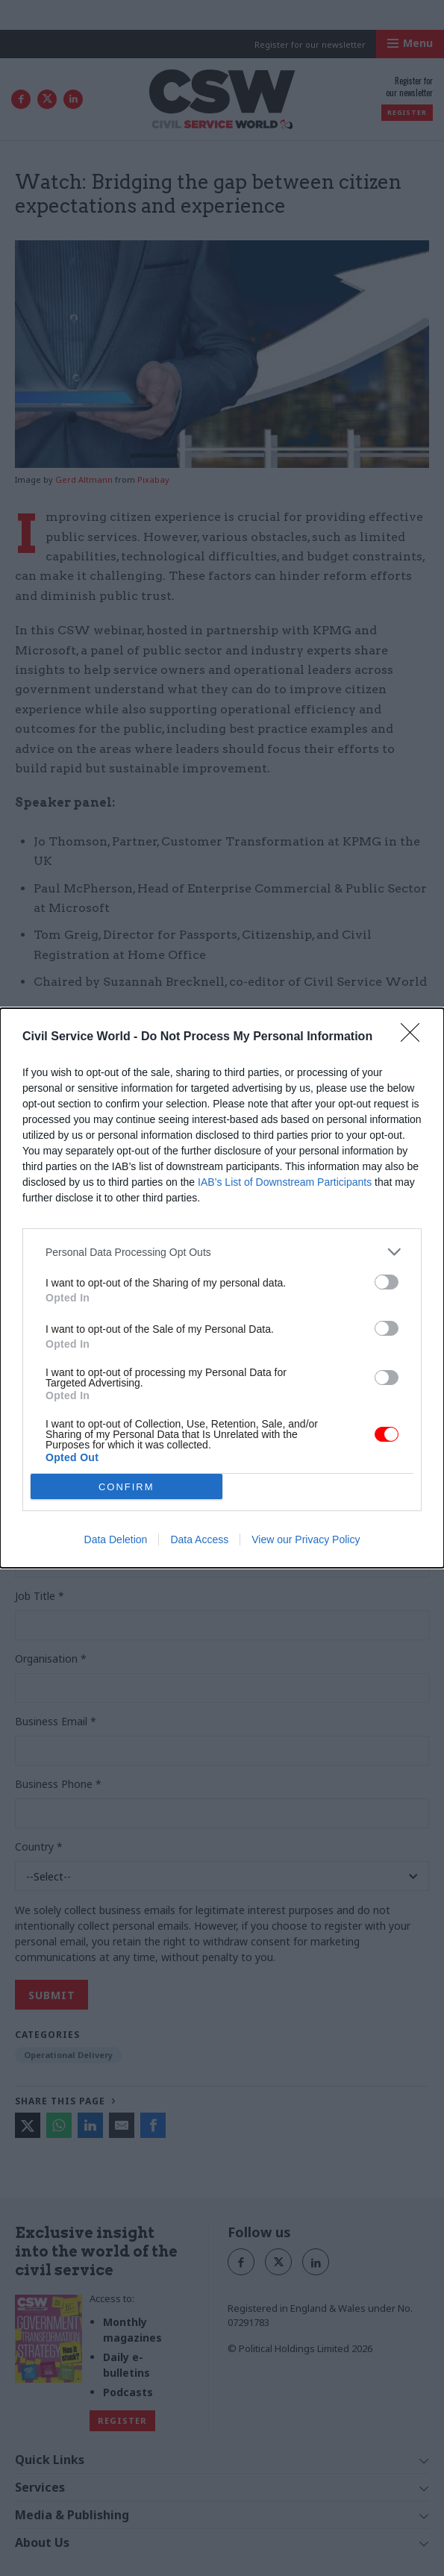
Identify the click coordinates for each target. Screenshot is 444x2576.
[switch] (386, 1282)
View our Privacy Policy (305, 1539)
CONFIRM (126, 1486)
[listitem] (222, 1252)
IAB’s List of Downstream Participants (285, 1182)
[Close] (415, 1037)
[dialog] (222, 1288)
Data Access (199, 1539)
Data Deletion (116, 1539)
